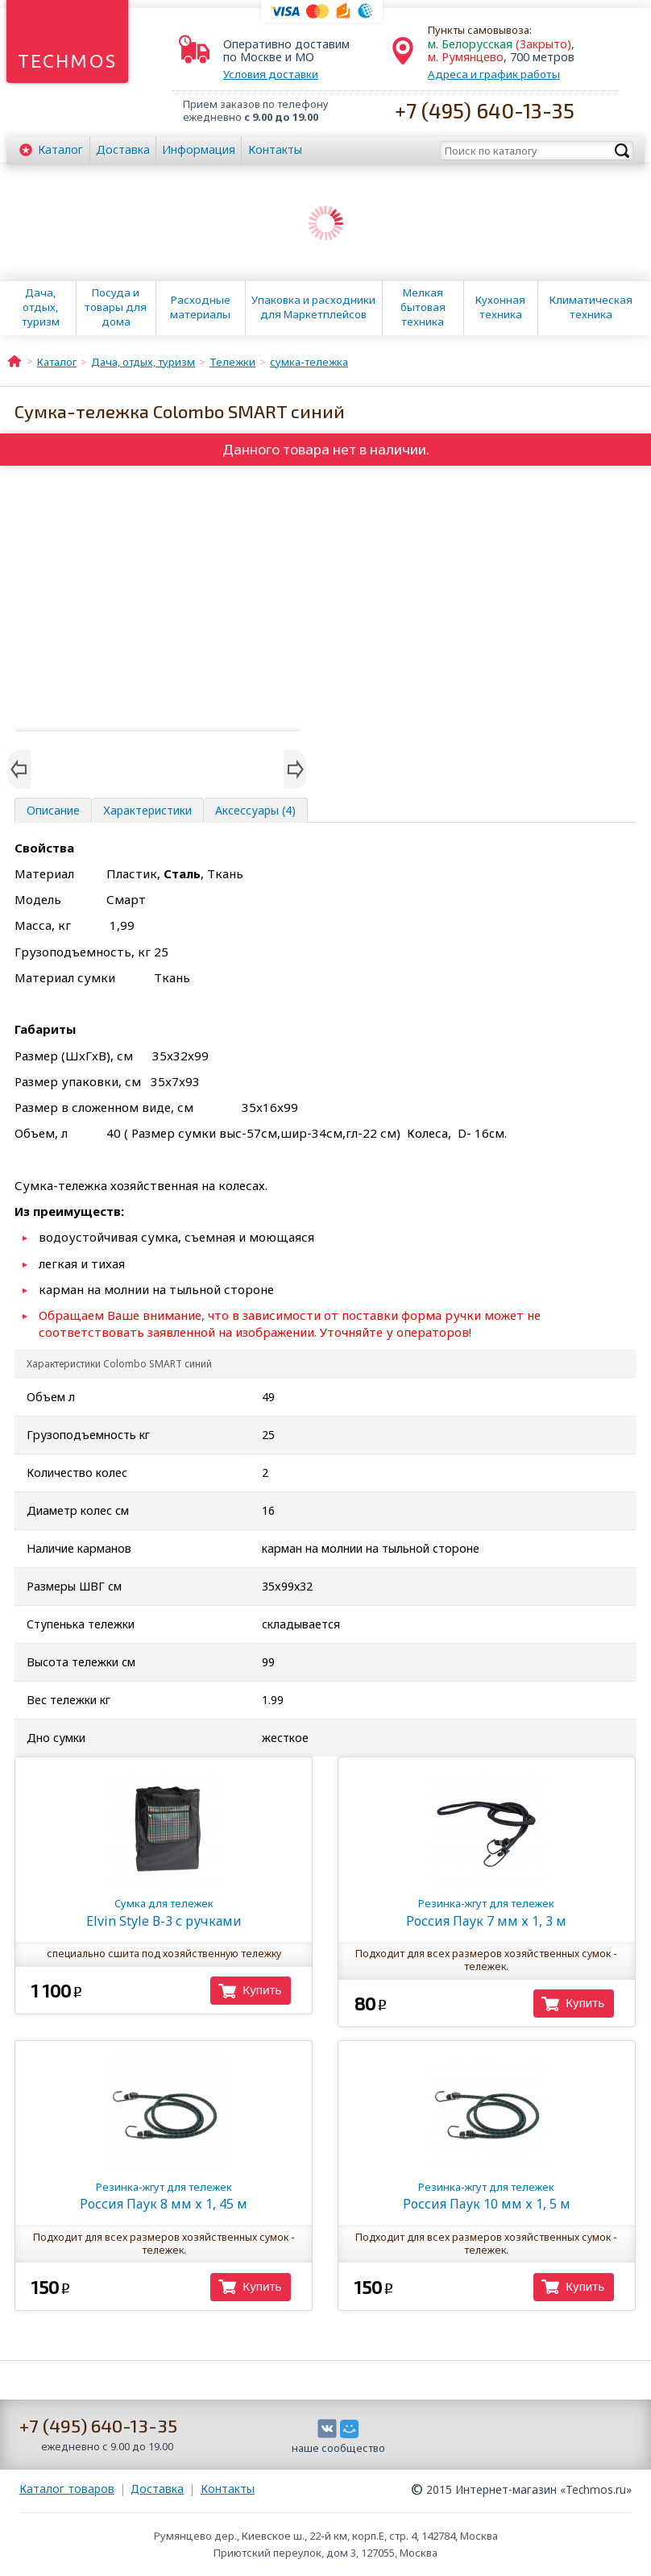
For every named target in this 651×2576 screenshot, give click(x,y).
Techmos (67, 61)
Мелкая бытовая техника (423, 307)
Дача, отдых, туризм (41, 307)
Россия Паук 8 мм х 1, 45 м (163, 2196)
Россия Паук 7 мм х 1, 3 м (486, 1912)
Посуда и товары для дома (116, 307)
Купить (262, 1990)
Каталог (60, 149)
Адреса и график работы (494, 74)
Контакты (275, 149)
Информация (198, 149)
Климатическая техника (590, 306)
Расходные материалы (200, 306)
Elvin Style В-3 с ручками (163, 1912)
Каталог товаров (66, 2488)
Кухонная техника (500, 306)
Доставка (123, 149)
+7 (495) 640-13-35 (484, 109)
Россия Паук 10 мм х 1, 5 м (486, 2196)
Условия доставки (270, 74)
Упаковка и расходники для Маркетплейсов (313, 306)
